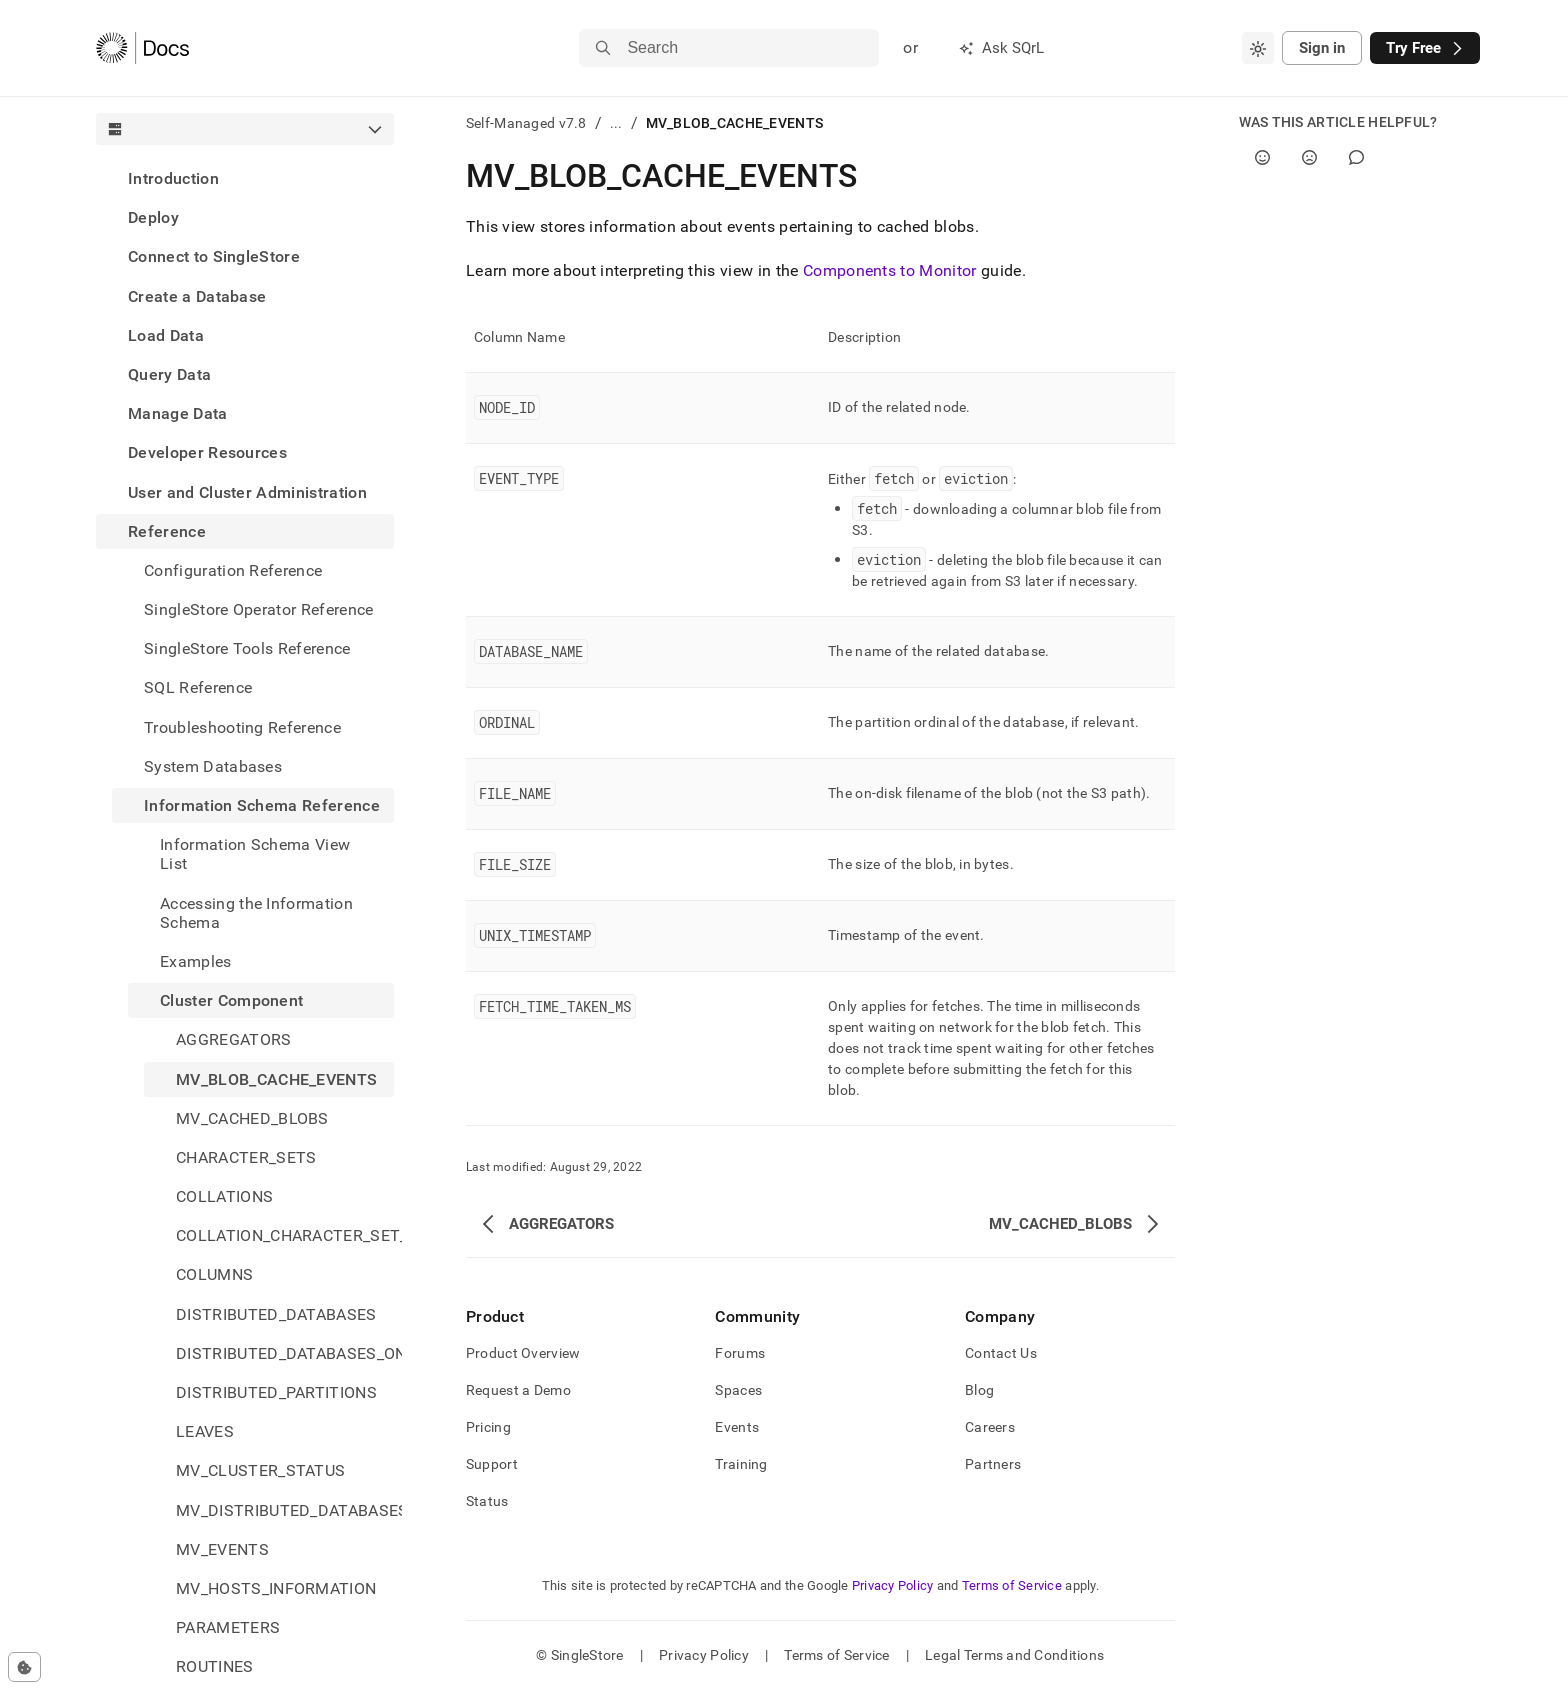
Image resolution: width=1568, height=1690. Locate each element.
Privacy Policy (893, 1585)
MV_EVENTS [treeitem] (222, 1549)
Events (737, 1427)
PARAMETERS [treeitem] (228, 1627)
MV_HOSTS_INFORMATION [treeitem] (276, 1588)
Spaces (738, 1390)
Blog (979, 1390)
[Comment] (1356, 157)
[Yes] (1262, 157)
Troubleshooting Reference (242, 727)
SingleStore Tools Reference (247, 648)
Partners (993, 1464)
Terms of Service (1012, 1585)
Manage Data (178, 413)
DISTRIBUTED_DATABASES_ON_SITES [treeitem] (285, 1353)
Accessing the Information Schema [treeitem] (256, 913)
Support (492, 1464)
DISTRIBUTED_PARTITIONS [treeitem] (276, 1392)
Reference (167, 531)
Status (487, 1501)
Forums (740, 1353)
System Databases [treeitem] (213, 766)
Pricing (488, 1427)
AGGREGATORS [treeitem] (234, 1039)
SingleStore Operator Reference (259, 609)
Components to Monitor (890, 270)
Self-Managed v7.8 (526, 123)
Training (741, 1464)
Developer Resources (207, 452)
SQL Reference (198, 687)
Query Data (169, 374)
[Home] (142, 48)
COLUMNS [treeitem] (214, 1274)
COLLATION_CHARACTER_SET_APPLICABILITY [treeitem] (285, 1235)
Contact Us (1001, 1353)
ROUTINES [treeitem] (215, 1666)
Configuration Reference (233, 570)
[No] (1309, 157)
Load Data (166, 335)
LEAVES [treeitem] (205, 1431)
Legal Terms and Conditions (1014, 1655)
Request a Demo (518, 1390)
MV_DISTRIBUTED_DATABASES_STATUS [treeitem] (285, 1510)
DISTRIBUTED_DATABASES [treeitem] (276, 1314)
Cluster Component (231, 1000)
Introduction (173, 178)
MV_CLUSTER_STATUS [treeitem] (260, 1470)
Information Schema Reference (262, 805)
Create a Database (197, 296)
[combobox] (1258, 48)
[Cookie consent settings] (24, 1667)
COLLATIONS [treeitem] (224, 1196)
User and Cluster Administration (247, 492)
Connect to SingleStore (214, 256)
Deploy (153, 217)
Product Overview (523, 1353)
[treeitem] (245, 178)
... (616, 123)
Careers (990, 1427)
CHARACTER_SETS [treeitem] (246, 1157)
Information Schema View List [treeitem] (255, 854)
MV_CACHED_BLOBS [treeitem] (252, 1118)
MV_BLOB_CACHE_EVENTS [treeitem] (276, 1079)
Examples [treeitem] (196, 961)
